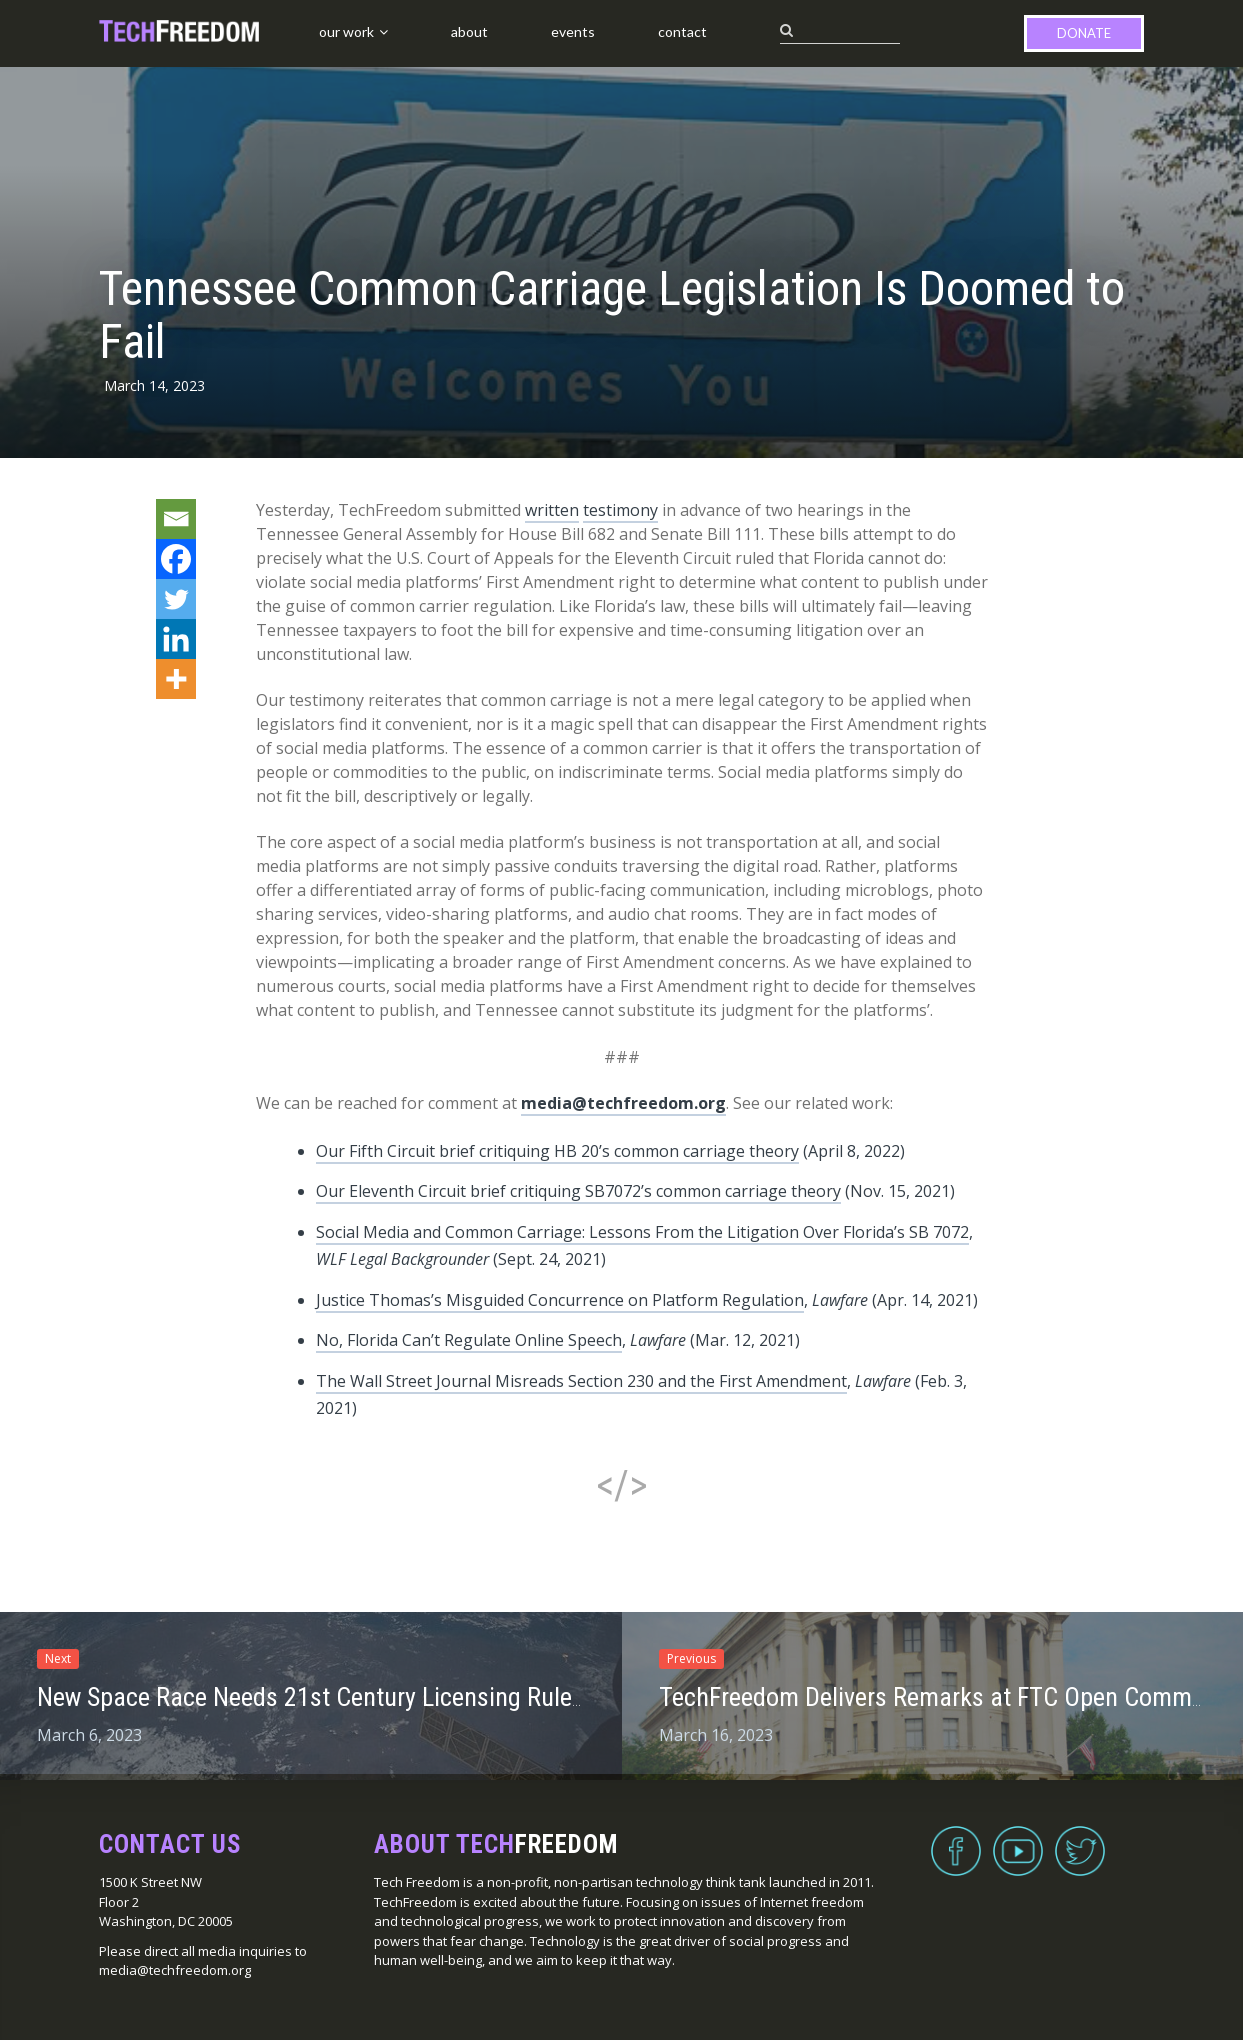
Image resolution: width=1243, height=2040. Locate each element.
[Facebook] (176, 559)
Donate (1084, 33)
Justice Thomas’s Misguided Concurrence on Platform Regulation (560, 1300)
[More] (176, 679)
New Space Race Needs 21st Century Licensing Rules (310, 1697)
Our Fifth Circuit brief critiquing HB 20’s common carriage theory (557, 1151)
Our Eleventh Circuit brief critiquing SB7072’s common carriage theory (578, 1191)
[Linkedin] (176, 639)
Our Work (346, 31)
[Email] (176, 519)
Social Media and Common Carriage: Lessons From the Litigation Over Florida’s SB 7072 (642, 1232)
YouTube (1018, 1839)
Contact (682, 31)
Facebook (956, 1839)
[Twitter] (176, 599)
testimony (620, 510)
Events (573, 31)
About (469, 31)
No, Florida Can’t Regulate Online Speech (469, 1340)
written (552, 510)
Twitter (1080, 1839)
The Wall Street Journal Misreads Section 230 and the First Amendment (581, 1381)
